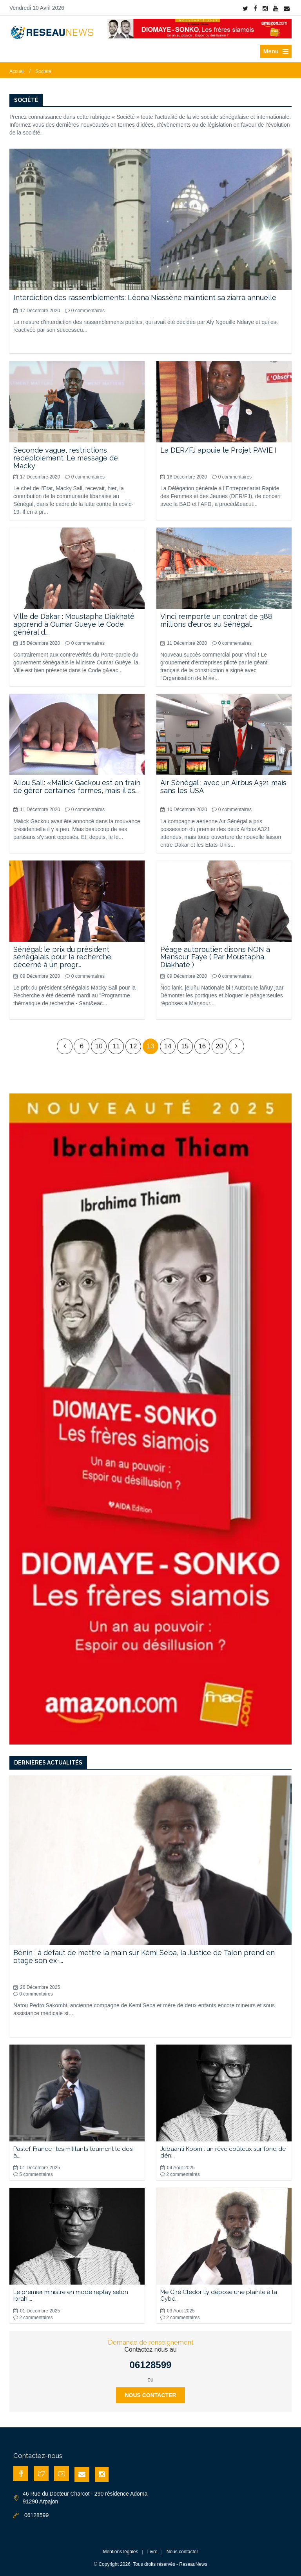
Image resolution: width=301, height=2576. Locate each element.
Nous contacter (150, 2395)
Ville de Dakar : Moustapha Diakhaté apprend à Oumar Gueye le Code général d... (73, 624)
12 (133, 1046)
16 (202, 1046)
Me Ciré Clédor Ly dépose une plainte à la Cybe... (218, 2295)
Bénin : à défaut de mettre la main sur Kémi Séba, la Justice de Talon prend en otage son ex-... (144, 1956)
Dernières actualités (48, 1762)
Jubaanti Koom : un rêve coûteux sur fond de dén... (223, 2152)
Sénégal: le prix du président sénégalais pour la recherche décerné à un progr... (62, 957)
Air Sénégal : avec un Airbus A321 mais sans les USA (223, 787)
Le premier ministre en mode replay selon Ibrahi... (70, 2295)
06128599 (151, 2365)
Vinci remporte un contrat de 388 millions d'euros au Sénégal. (216, 620)
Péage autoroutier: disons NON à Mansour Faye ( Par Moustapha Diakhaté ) (215, 957)
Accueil (17, 71)
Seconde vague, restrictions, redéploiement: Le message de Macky (65, 458)
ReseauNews (193, 2564)
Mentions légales (120, 2551)
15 (185, 1046)
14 (167, 1046)
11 (116, 1046)
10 (99, 1046)
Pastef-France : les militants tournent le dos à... (72, 2152)
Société (43, 71)
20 (219, 1046)
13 (150, 1046)
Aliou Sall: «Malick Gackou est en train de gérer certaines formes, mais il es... (76, 787)
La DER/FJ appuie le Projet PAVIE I (218, 450)
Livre (152, 2551)
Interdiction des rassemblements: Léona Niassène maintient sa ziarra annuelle (144, 297)
